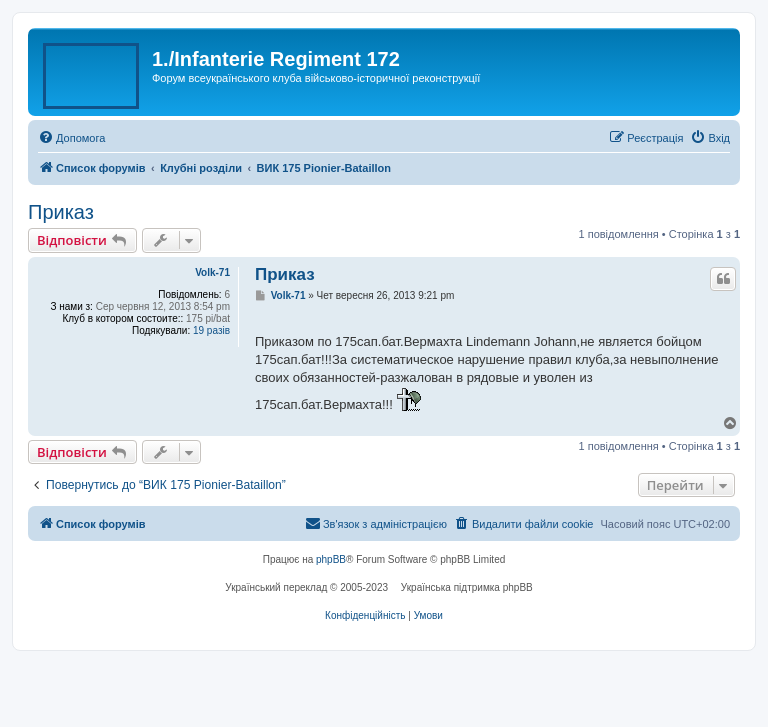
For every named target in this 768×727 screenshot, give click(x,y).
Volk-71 (212, 272)
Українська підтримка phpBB (467, 587)
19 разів (211, 330)
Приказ (61, 212)
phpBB (331, 559)
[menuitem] (71, 138)
